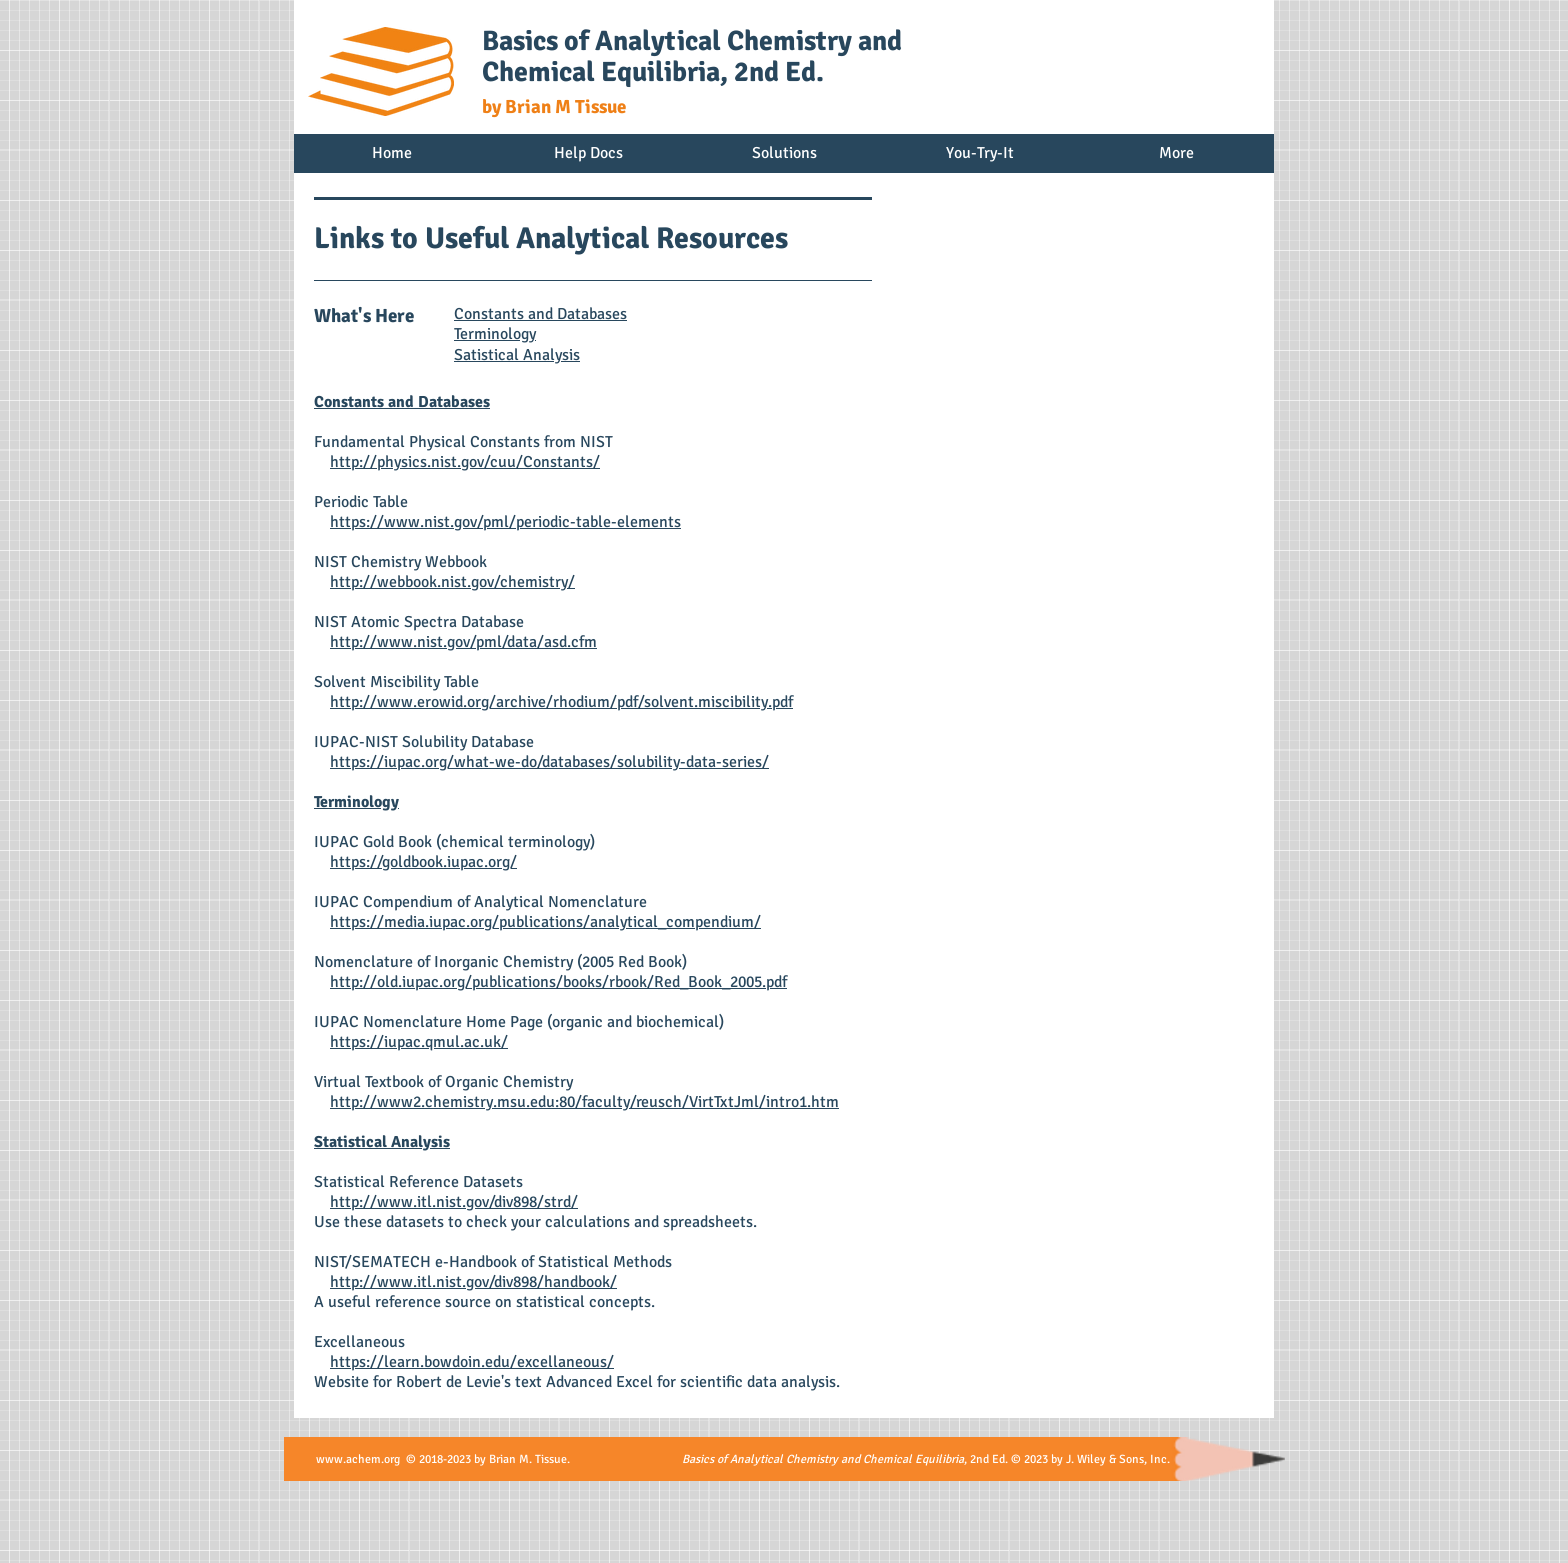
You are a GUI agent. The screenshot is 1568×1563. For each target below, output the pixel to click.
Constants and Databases (540, 314)
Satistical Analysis (517, 355)
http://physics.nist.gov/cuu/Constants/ (465, 462)
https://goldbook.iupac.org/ (423, 862)
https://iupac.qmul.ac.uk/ (419, 1042)
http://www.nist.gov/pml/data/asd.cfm (463, 642)
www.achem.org (358, 1459)
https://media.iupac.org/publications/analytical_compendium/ (545, 922)
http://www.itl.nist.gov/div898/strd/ (454, 1202)
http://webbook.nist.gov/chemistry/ (452, 582)
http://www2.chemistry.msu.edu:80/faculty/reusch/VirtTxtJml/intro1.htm (584, 1102)
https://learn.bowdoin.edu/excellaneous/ (472, 1362)
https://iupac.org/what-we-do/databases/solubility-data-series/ (549, 762)
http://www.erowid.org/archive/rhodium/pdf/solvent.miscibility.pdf (561, 702)
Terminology (495, 334)
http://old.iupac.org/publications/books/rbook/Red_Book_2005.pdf (558, 982)
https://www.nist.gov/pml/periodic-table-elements (505, 522)
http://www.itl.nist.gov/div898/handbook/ (473, 1282)
